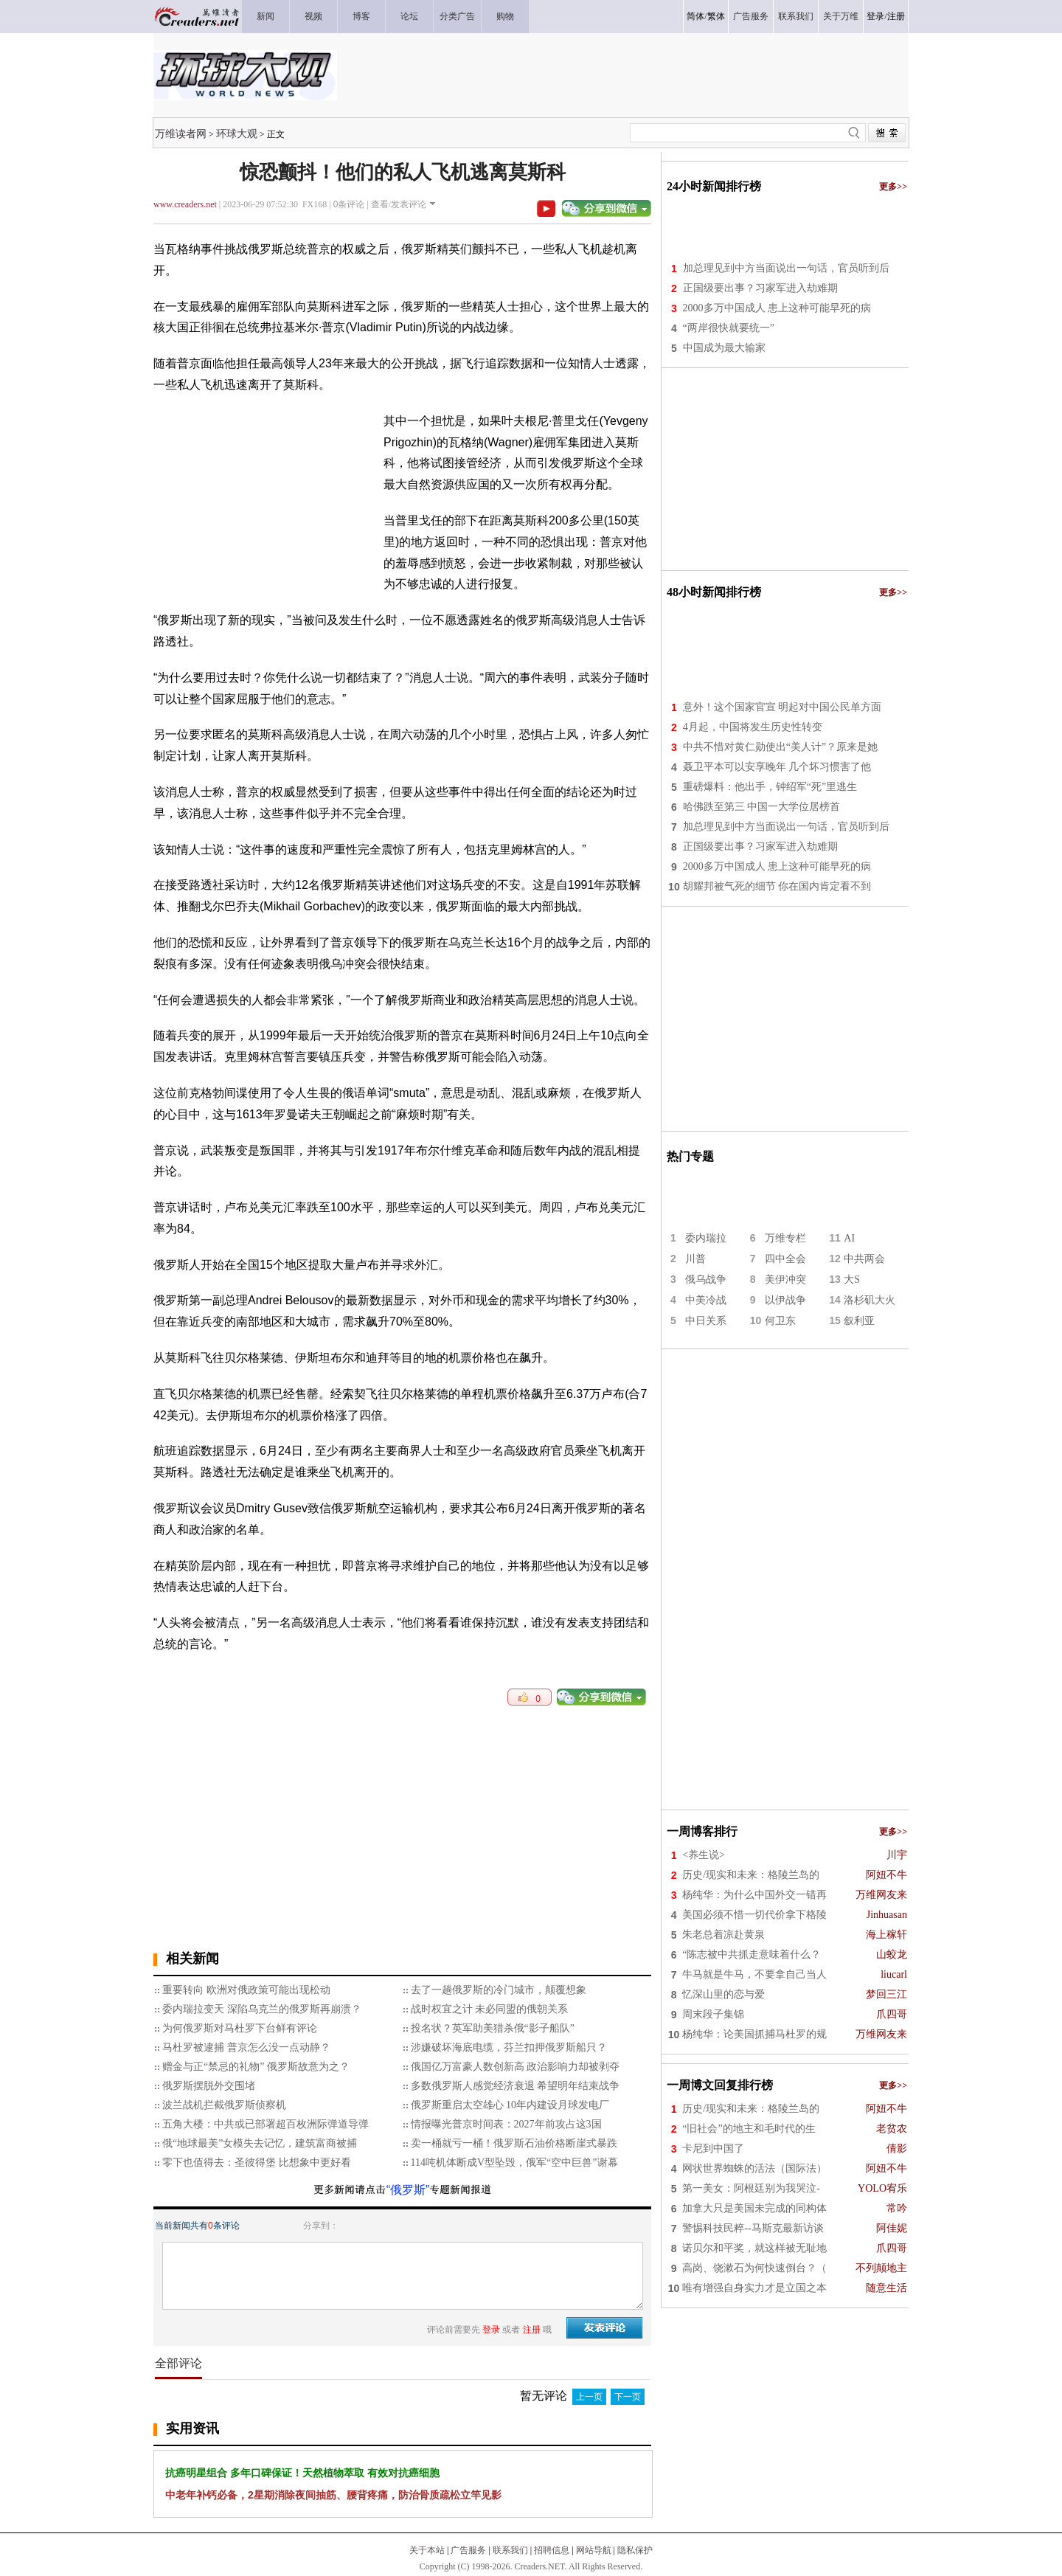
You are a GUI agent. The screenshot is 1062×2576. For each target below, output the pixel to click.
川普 (695, 1258)
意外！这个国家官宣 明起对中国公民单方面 (782, 707)
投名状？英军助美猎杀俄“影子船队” (493, 2028)
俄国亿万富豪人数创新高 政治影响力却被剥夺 (515, 2066)
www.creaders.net (185, 204)
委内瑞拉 (705, 1238)
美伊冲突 (785, 1279)
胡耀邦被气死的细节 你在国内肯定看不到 (777, 886)
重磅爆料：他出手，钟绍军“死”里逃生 (770, 786)
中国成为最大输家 (724, 347)
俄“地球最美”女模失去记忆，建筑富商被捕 (259, 2143)
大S (852, 1279)
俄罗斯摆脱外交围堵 (208, 2085)
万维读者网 (180, 133)
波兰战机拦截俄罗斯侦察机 (224, 2105)
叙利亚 (859, 1320)
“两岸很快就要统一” (728, 327)
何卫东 (780, 1320)
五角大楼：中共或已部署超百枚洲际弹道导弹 (265, 2124)
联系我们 (510, 2550)
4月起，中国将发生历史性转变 (752, 727)
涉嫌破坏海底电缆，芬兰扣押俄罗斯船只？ (509, 2047)
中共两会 (864, 1258)
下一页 (627, 2397)
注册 (896, 16)
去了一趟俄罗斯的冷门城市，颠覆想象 (498, 1989)
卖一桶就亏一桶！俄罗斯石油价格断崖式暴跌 (514, 2143)
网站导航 (593, 2550)
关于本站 (427, 2550)
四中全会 (785, 1258)
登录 (875, 16)
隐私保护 (635, 2550)
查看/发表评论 (398, 204)
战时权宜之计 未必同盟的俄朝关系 (490, 2009)
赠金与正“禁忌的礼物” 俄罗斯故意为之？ (256, 2066)
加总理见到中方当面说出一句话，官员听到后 (786, 268)
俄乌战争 (705, 1279)
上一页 (589, 2397)
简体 (695, 16)
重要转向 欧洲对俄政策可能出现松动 (246, 1989)
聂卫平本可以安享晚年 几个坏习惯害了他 (777, 766)
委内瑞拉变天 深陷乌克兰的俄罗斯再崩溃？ (261, 2009)
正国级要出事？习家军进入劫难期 (760, 288)
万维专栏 (785, 1238)
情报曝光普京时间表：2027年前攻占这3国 (506, 2124)
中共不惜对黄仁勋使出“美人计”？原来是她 (780, 746)
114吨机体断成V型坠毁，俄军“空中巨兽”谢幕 (514, 2162)
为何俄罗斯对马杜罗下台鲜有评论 (239, 2028)
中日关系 (705, 1320)
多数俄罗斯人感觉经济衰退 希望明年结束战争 (515, 2085)
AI (849, 1238)
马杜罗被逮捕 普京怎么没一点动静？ (246, 2047)
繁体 (716, 16)
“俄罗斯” (408, 2190)
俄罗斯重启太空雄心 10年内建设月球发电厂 (510, 2105)
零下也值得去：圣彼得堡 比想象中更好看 (256, 2162)
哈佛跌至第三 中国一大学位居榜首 (762, 806)
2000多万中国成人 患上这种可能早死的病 (777, 308)
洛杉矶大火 (869, 1300)
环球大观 (236, 133)
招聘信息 (551, 2550)
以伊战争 (785, 1300)
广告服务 (468, 2550)
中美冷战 (705, 1300)
